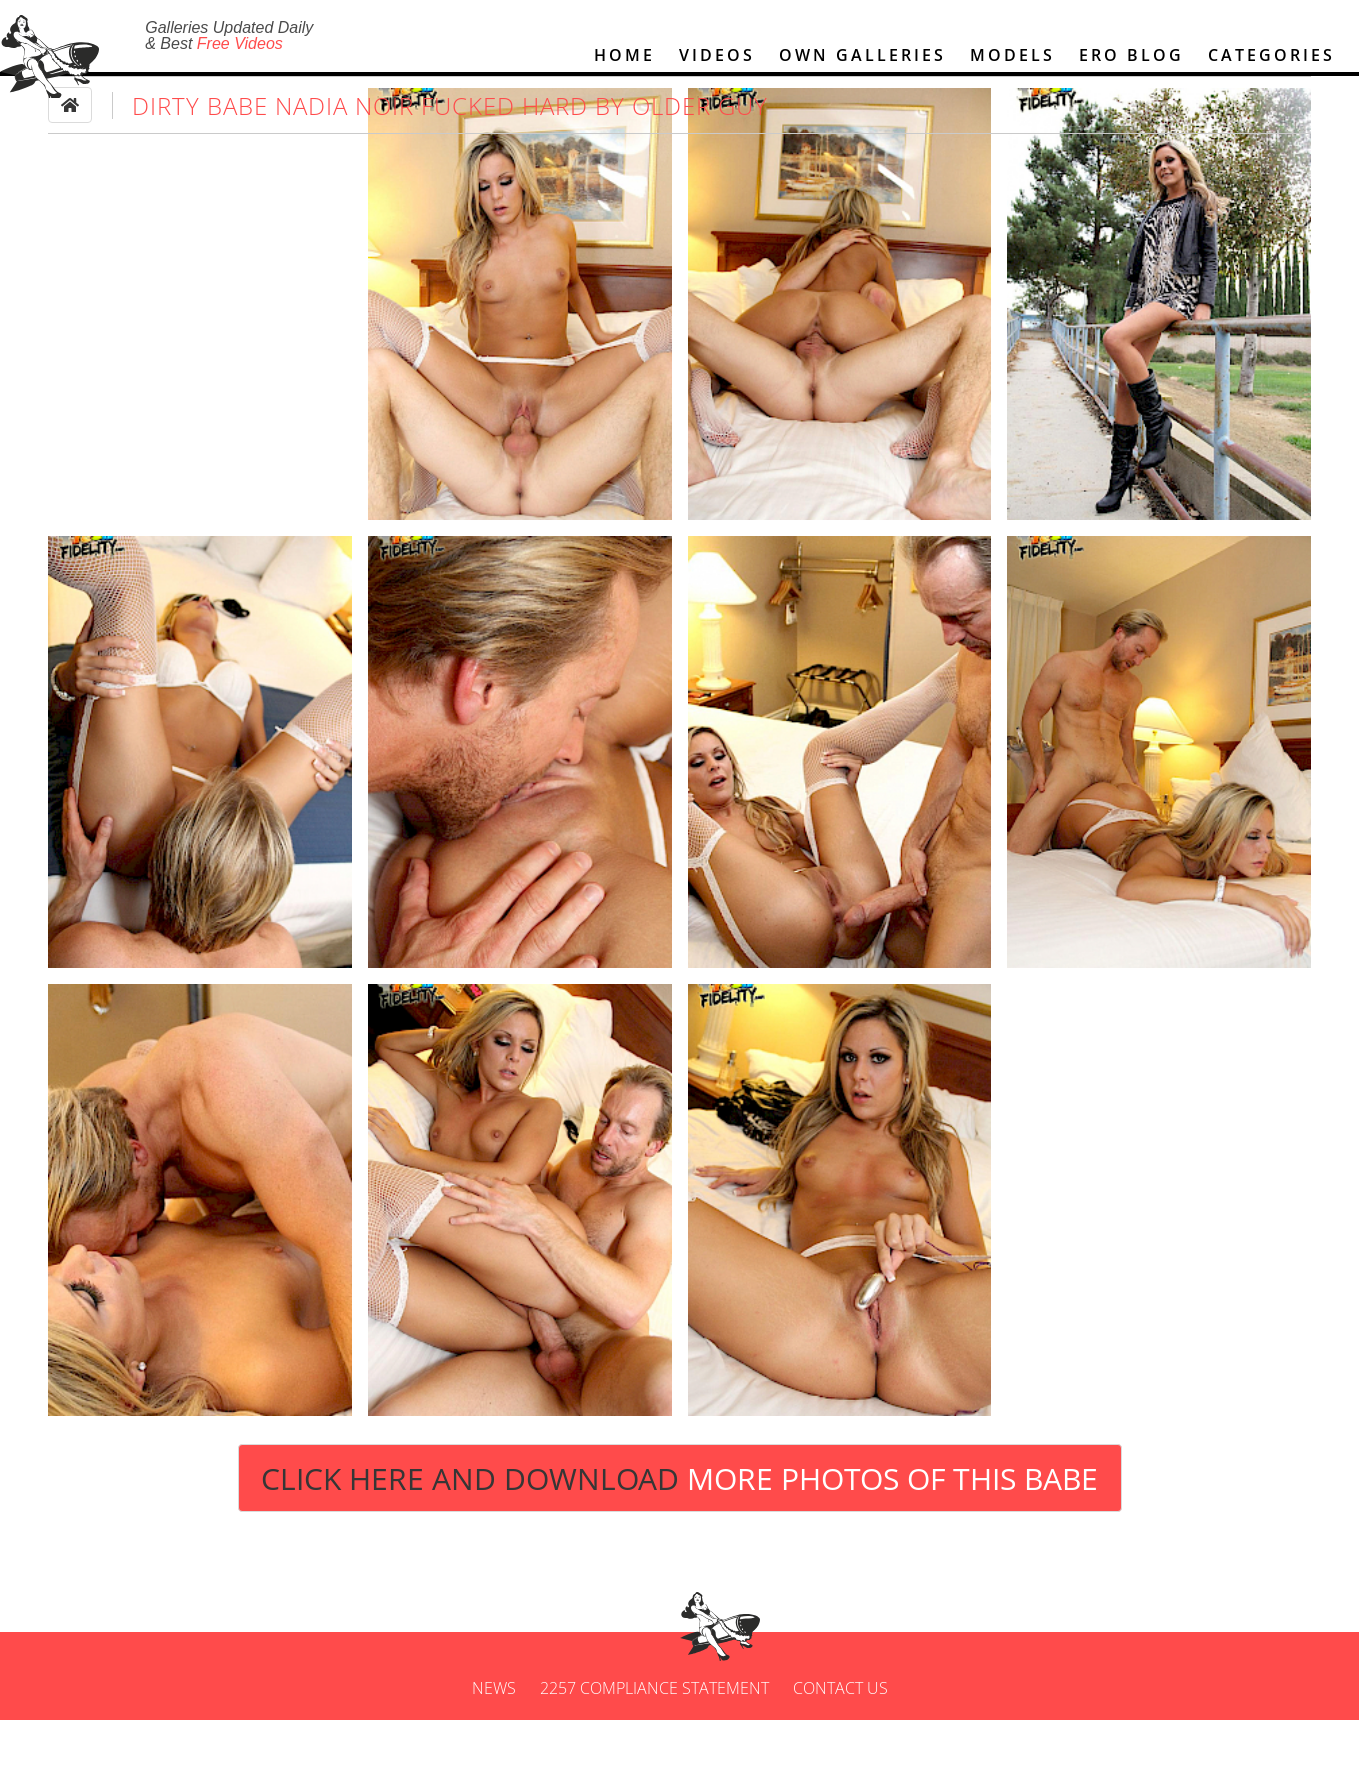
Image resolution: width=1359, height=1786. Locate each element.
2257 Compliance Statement (654, 1754)
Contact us (840, 1754)
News (494, 1754)
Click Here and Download (679, 1543)
